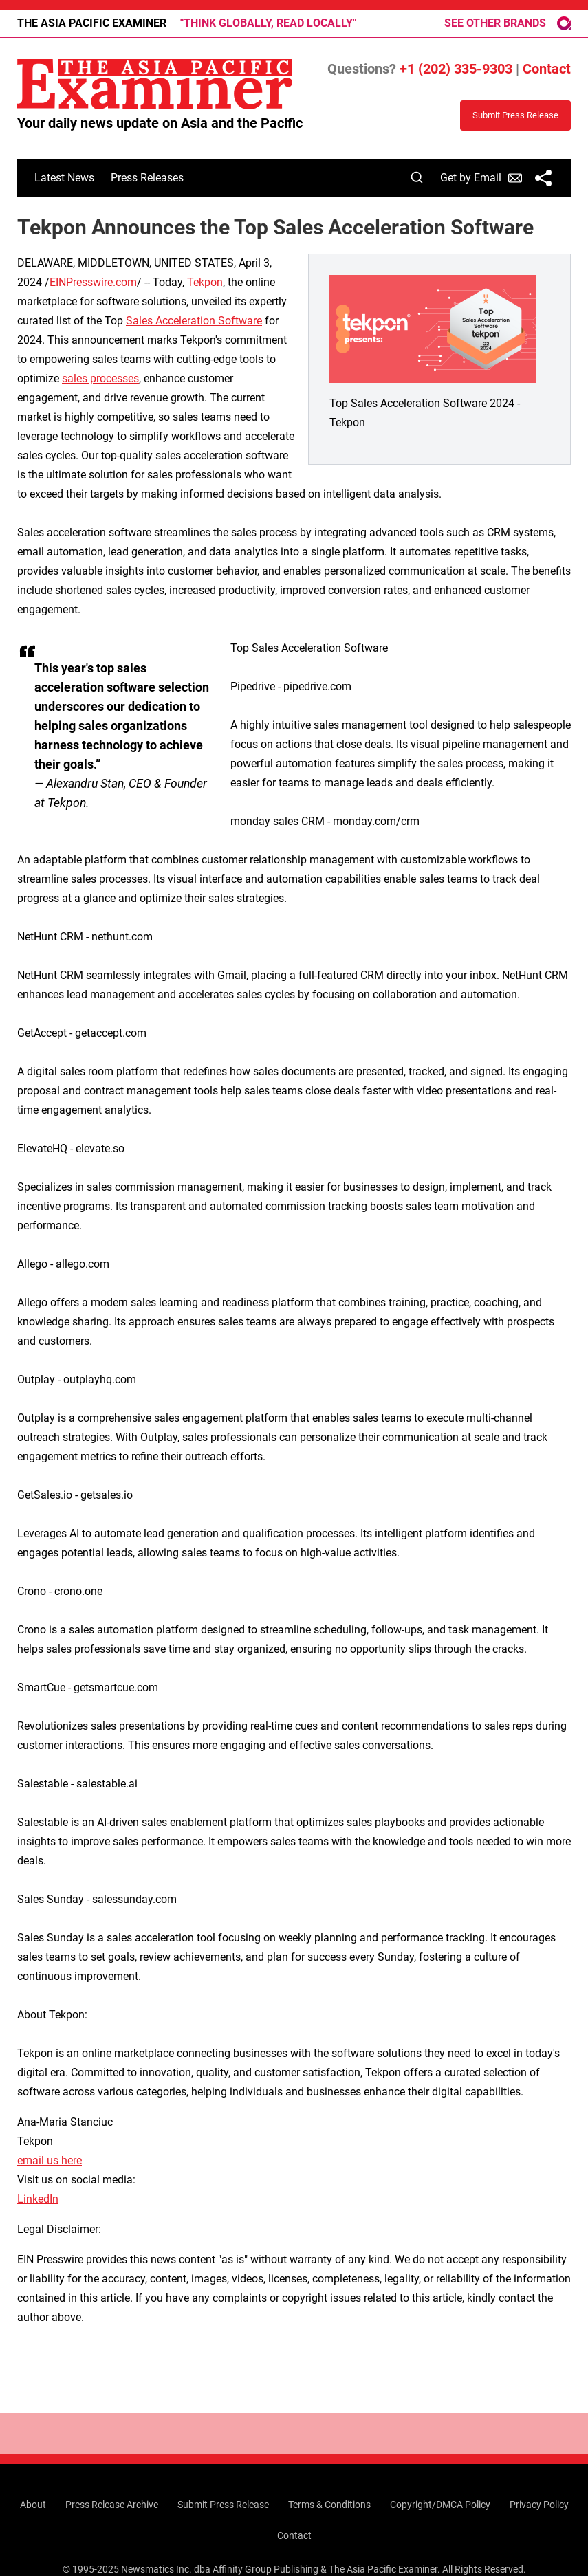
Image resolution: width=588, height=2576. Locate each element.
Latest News (64, 177)
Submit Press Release (223, 2504)
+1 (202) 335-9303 (456, 68)
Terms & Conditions (329, 2504)
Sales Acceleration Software (194, 320)
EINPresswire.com (93, 282)
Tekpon (205, 282)
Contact (547, 68)
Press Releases (147, 177)
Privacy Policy (539, 2504)
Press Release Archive (111, 2504)
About (33, 2504)
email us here (49, 2160)
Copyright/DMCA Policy (440, 2504)
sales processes (100, 378)
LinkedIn (37, 2198)
